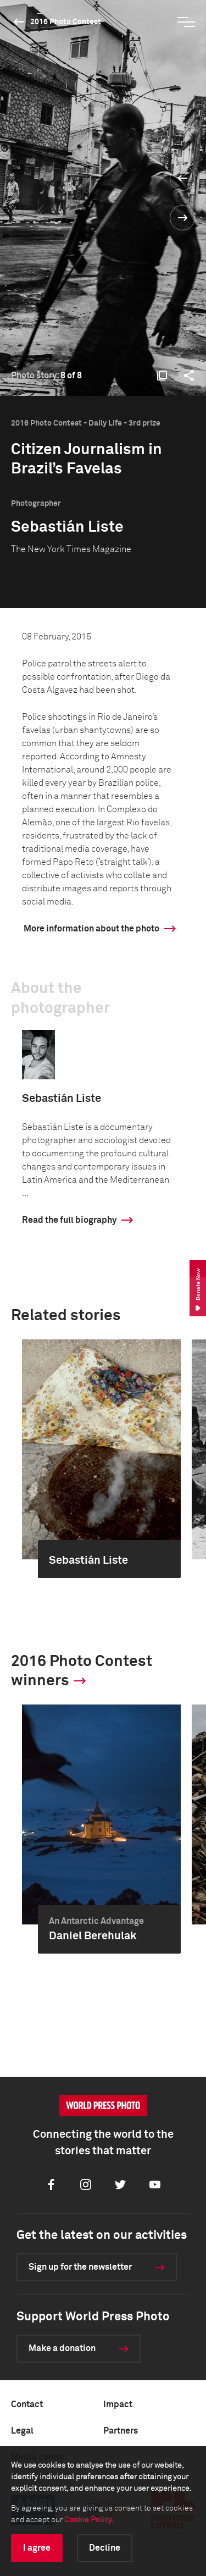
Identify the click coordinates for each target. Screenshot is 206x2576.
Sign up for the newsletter (80, 2267)
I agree (37, 2548)
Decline (104, 2548)
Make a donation (62, 2348)
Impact (117, 2404)
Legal (22, 2430)
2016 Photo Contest (65, 22)
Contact (27, 2404)
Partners (120, 2430)
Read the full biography (69, 1220)
